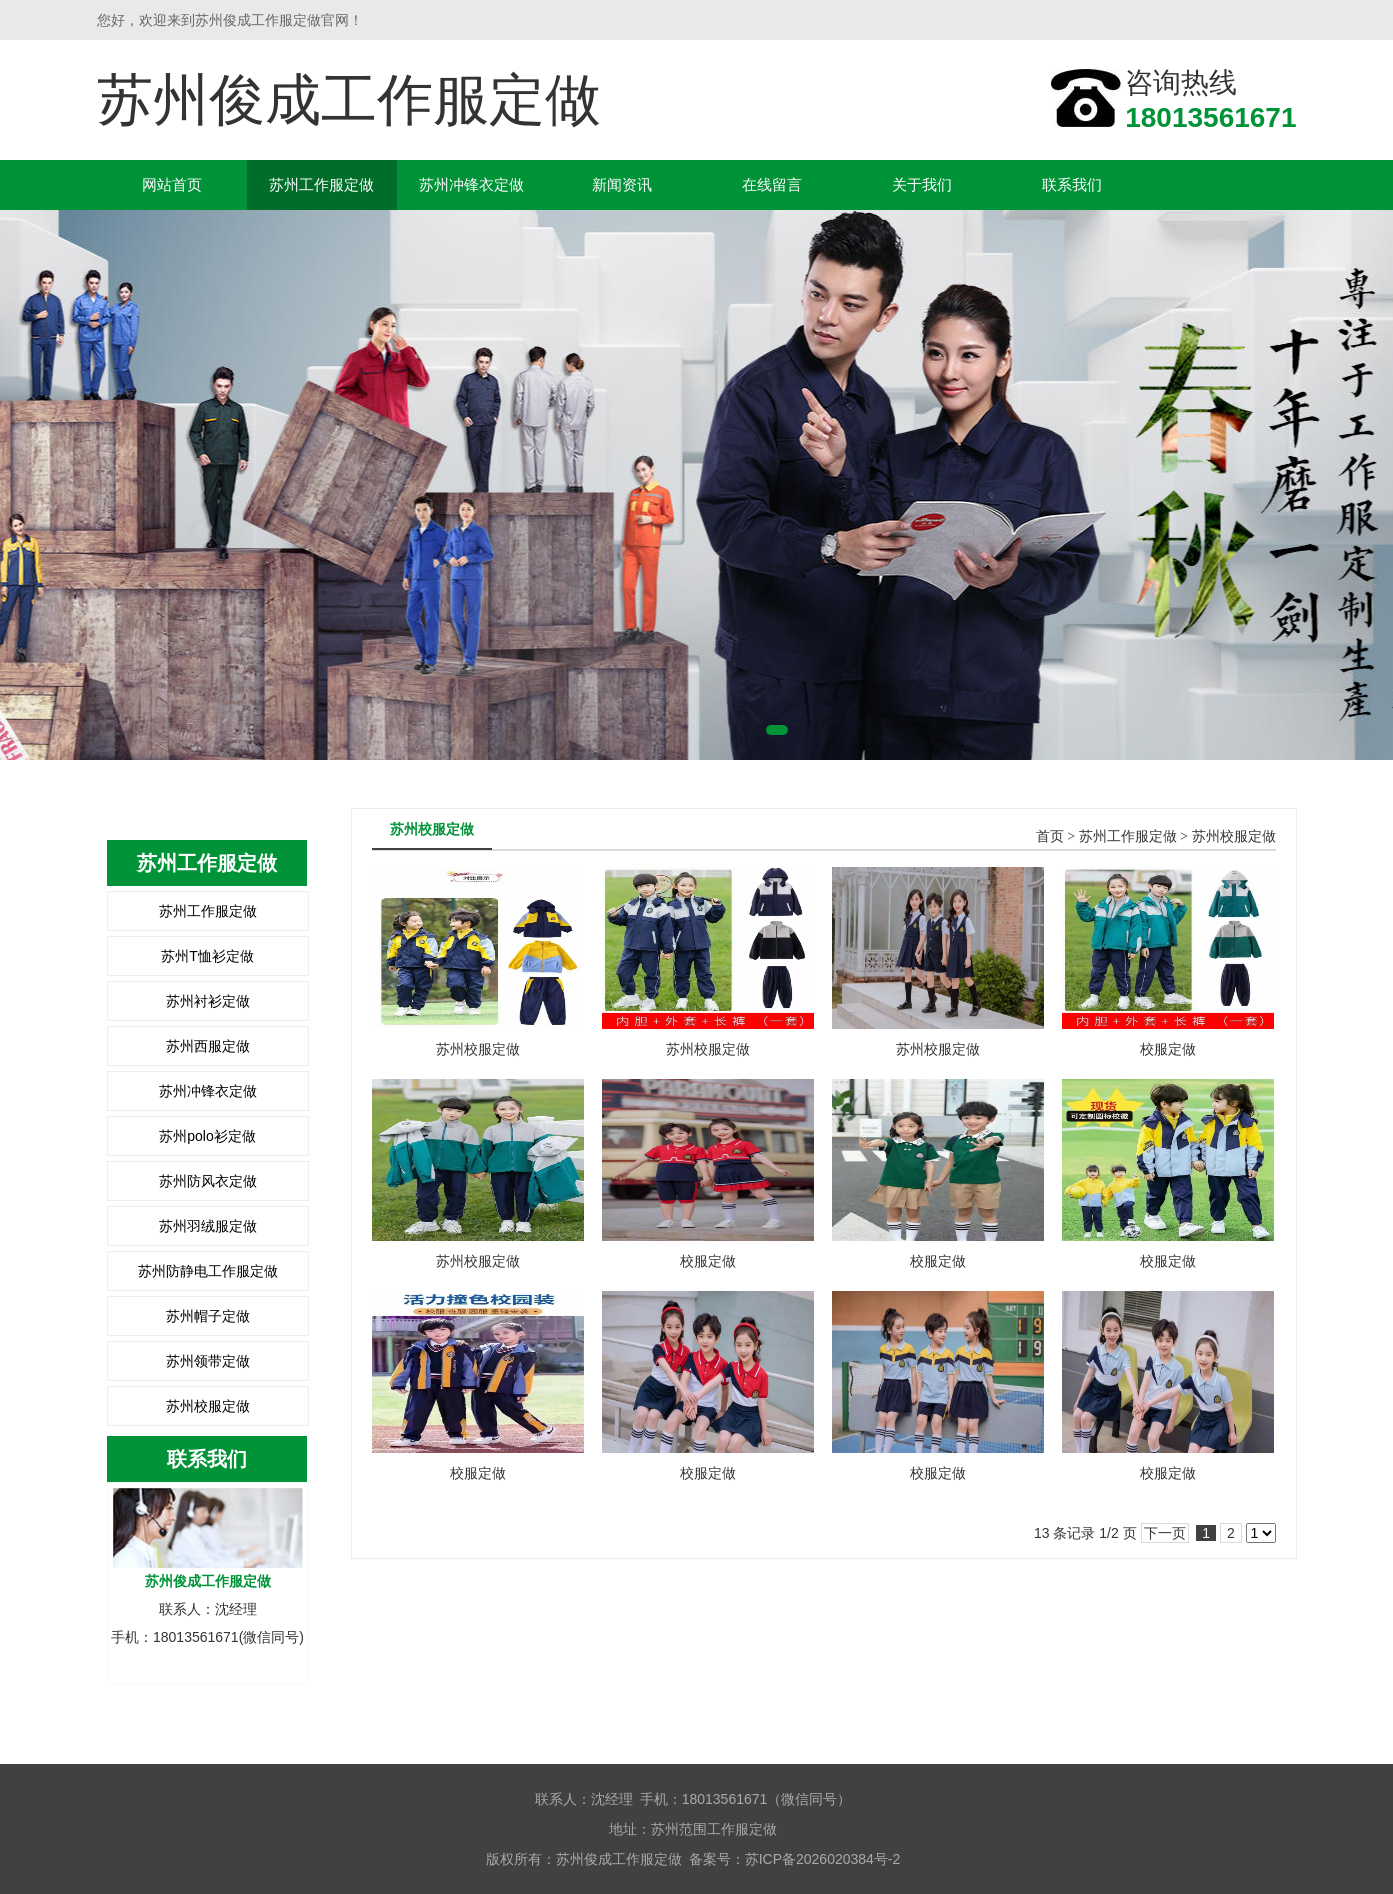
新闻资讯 (622, 184)
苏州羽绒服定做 (208, 1226)
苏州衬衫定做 (208, 1001)
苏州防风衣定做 (208, 1181)
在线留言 (772, 184)
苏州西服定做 (208, 1046)
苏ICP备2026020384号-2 (823, 1859)
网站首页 (172, 184)
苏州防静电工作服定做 (208, 1271)
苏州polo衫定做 (207, 1136)
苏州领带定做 (208, 1361)
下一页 (1165, 1533)
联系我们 (1072, 184)
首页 (1050, 836)
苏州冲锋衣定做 (471, 184)
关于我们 (922, 184)
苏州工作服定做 (321, 184)
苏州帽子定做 (208, 1316)
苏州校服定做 (208, 1406)
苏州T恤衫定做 (207, 956)
